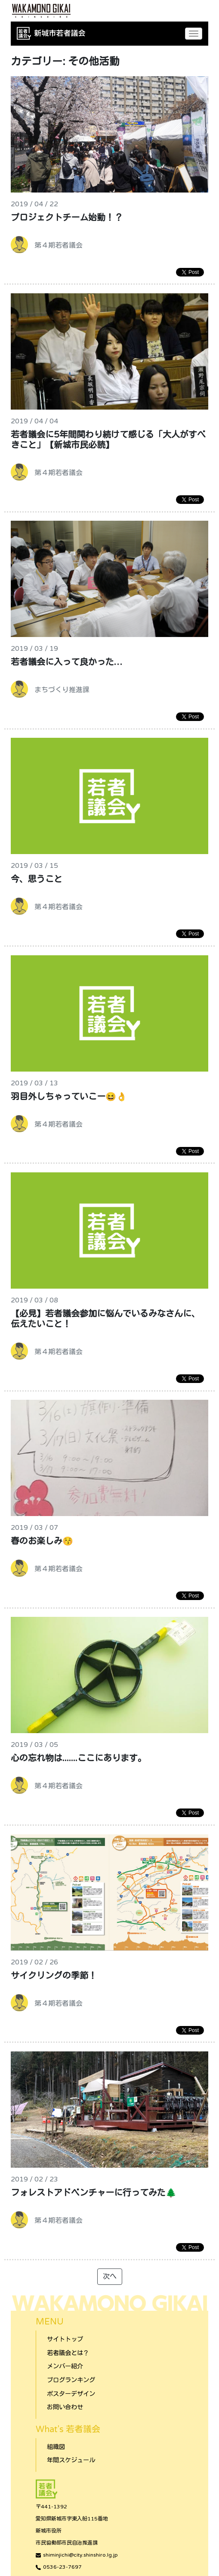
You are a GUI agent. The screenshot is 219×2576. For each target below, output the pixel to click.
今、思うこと (36, 879)
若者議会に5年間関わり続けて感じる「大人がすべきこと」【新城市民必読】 (108, 440)
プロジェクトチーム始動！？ (67, 218)
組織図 (56, 2447)
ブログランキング (71, 2380)
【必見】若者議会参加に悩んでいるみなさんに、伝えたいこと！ (105, 1319)
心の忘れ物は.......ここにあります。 (78, 1758)
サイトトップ (65, 2339)
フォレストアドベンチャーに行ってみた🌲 (93, 2193)
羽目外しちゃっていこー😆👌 (69, 1097)
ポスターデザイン (71, 2394)
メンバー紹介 (65, 2366)
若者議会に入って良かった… (66, 662)
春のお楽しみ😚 (42, 1541)
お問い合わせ (65, 2407)
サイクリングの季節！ (54, 1976)
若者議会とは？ (68, 2353)
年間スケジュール (71, 2460)
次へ (110, 2276)
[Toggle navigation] (193, 34)
